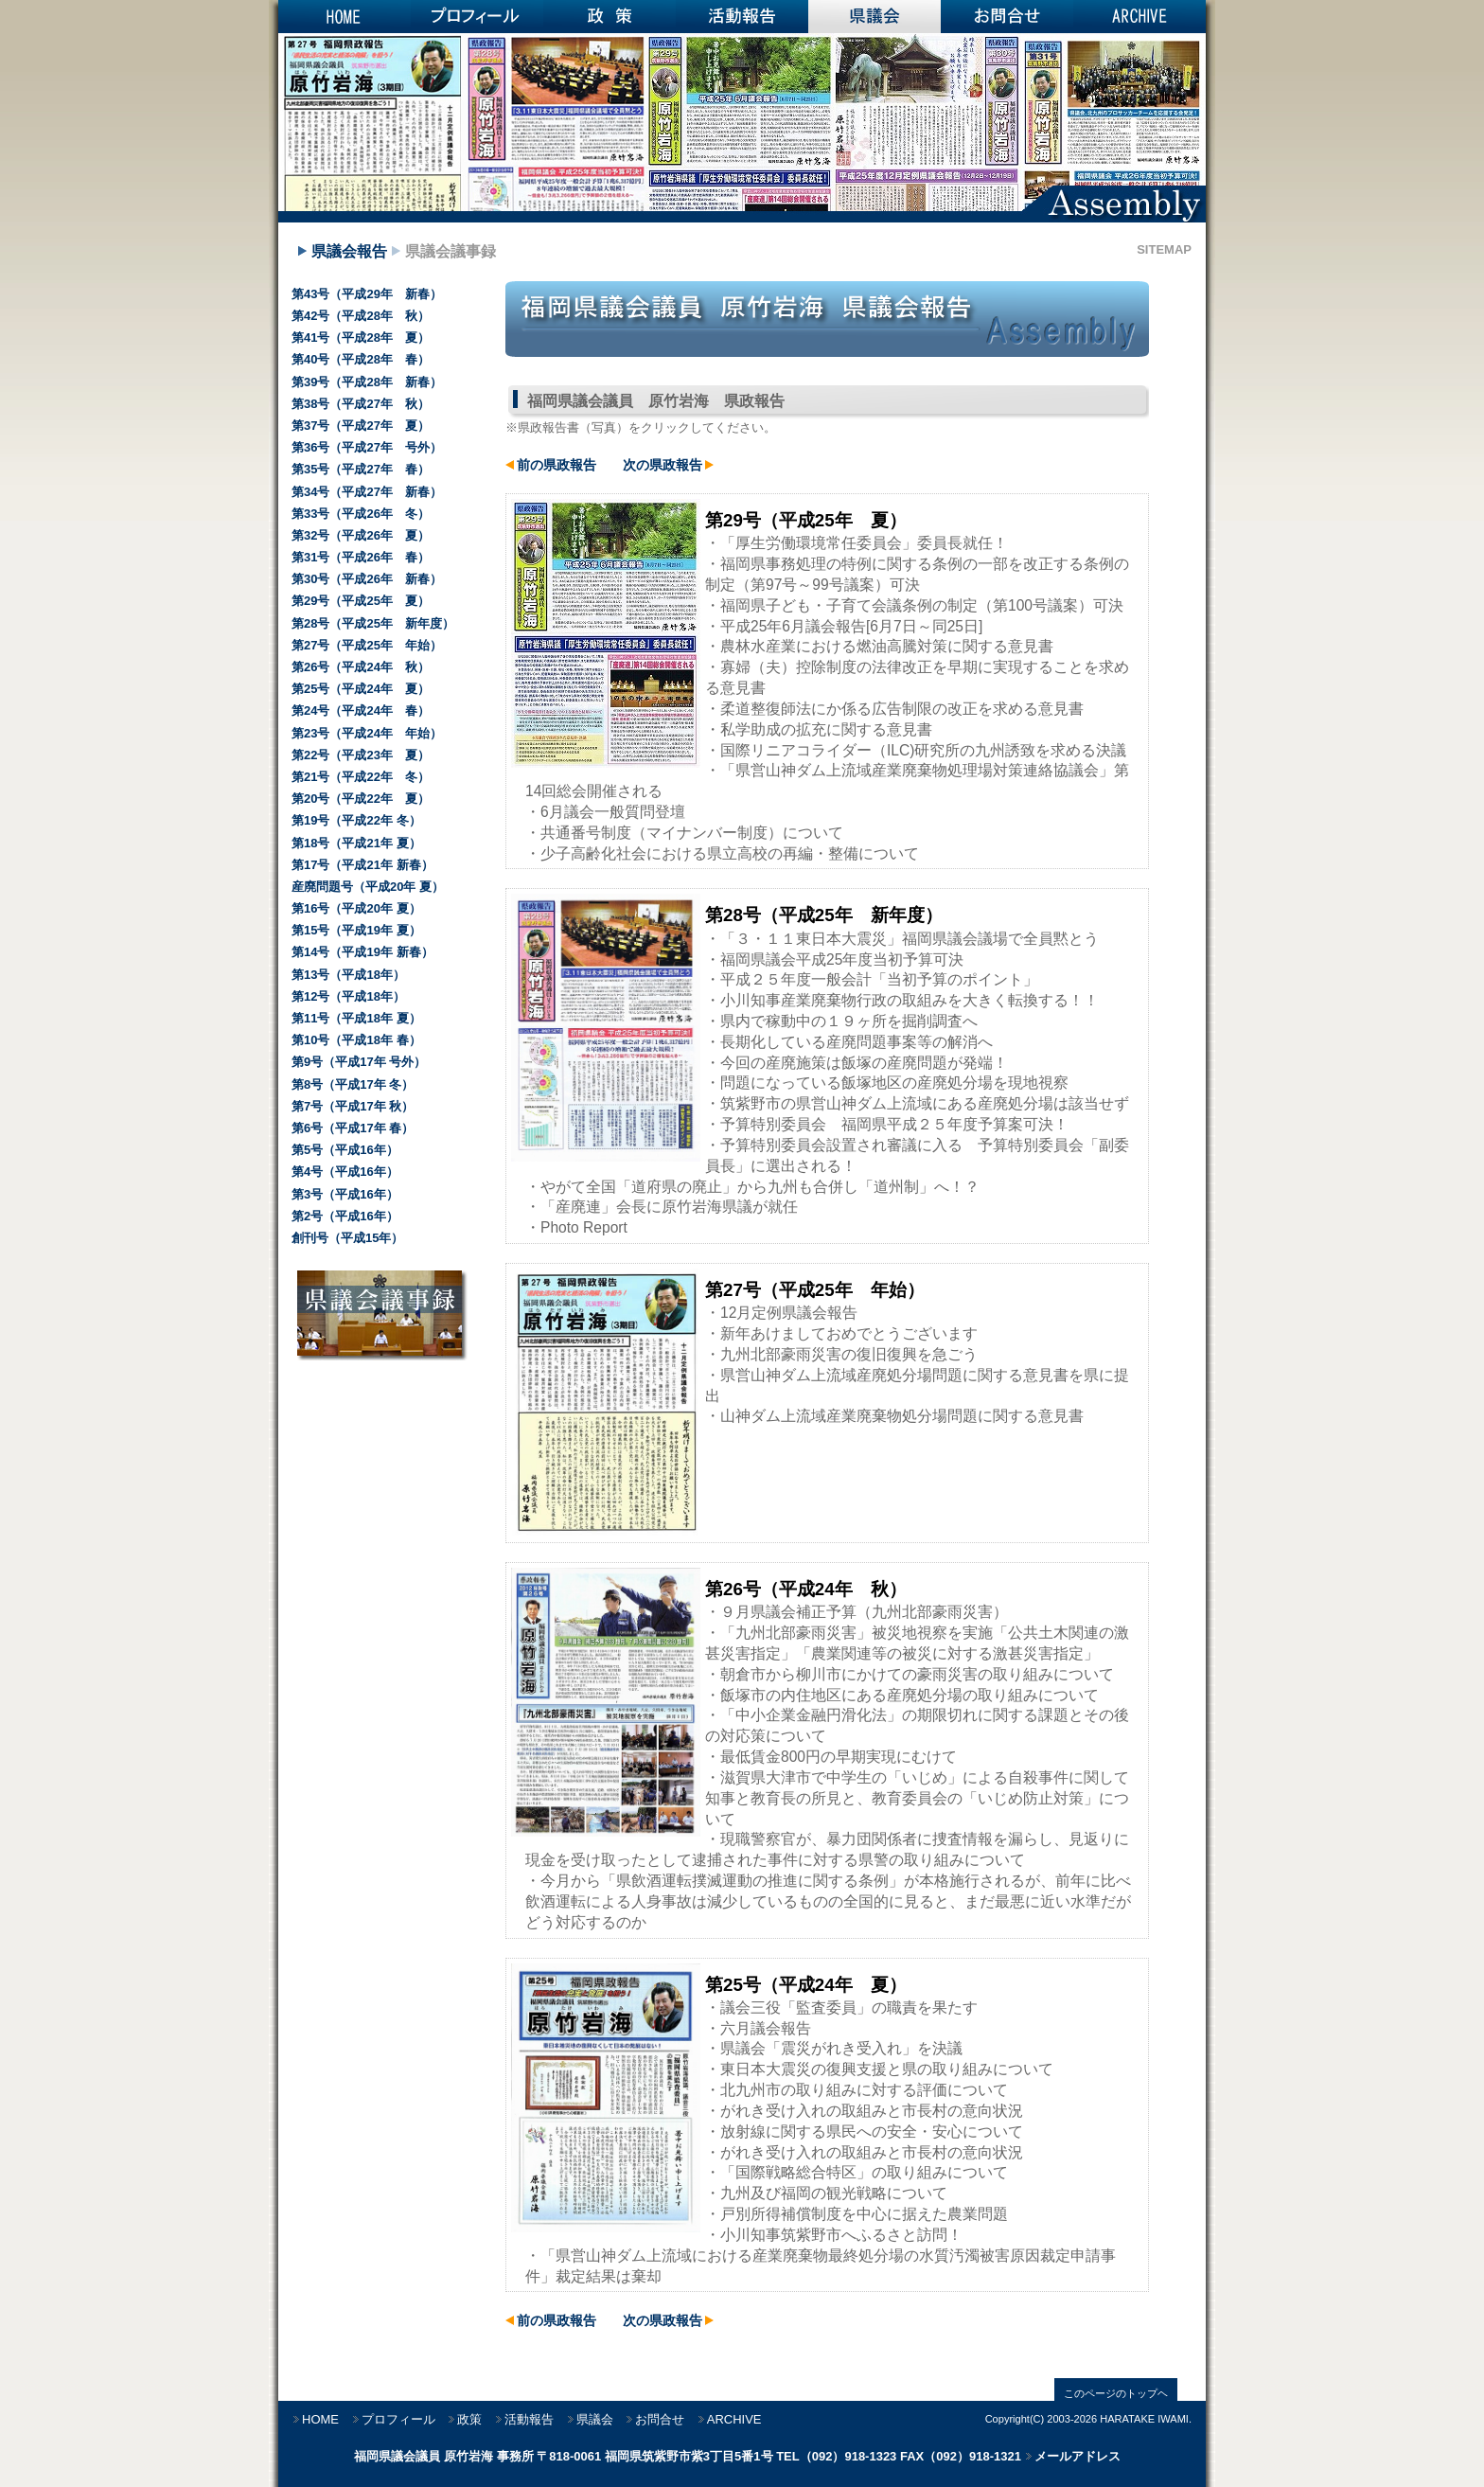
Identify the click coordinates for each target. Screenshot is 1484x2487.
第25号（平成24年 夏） (361, 689)
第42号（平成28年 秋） (361, 316)
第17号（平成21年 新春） (362, 865)
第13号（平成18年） (348, 975)
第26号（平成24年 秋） (361, 667)
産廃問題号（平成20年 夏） (368, 886)
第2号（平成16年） (345, 1216)
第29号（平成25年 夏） (361, 601)
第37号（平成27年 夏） (361, 425)
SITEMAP (1164, 249)
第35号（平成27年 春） (361, 469)
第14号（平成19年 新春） (362, 952)
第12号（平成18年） (348, 996)
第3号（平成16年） (345, 1194)
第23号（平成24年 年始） (367, 733)
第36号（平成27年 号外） (367, 447)
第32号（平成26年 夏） (361, 535)
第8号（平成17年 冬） (353, 1084)
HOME (344, 16)
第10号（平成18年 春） (356, 1040)
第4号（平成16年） (345, 1171)
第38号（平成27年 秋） (361, 404)
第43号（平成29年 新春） (367, 294)
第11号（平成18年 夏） (356, 1018)
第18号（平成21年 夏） (356, 843)
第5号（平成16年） (345, 1150)
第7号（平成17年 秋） (353, 1106)
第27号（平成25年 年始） (367, 645)
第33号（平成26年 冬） (361, 513)
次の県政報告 (662, 464)
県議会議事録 (450, 251)
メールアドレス (1077, 2456)
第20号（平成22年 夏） (361, 798)
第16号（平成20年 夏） (356, 908)
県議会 (874, 16)
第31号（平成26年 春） (361, 557)
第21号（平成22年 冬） (361, 777)
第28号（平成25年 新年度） (373, 623)
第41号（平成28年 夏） (361, 337)
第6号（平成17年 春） (353, 1128)
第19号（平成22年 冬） (356, 820)
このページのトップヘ (1116, 2393)
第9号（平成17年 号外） (359, 1062)
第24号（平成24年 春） (361, 710)
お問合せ (1007, 16)
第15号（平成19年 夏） (356, 930)
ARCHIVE (1139, 16)
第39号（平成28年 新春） (367, 382)
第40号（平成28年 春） (361, 359)
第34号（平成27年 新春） (367, 492)
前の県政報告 (556, 464)
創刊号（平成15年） (347, 1238)
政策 (609, 16)
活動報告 (742, 16)
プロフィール (477, 16)
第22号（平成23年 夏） (361, 755)
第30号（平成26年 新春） (367, 579)
